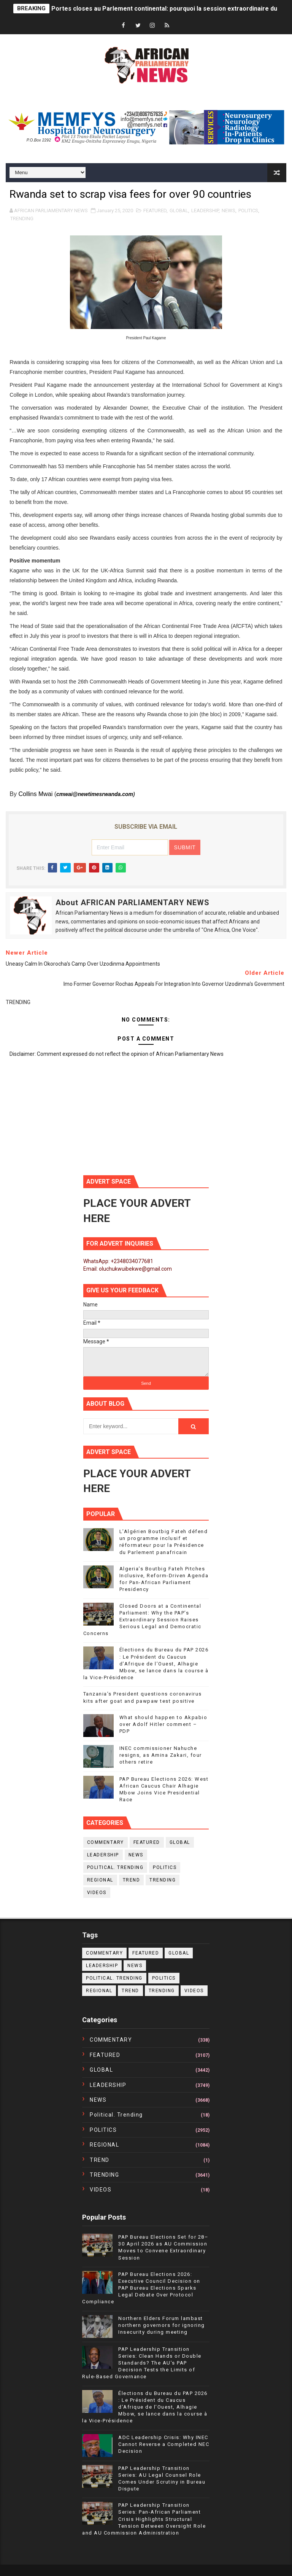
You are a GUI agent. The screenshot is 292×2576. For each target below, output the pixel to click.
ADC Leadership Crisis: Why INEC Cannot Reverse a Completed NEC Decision (163, 2444)
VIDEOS (96, 1892)
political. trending (115, 1867)
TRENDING (21, 218)
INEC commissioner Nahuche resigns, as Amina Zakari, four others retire (160, 1755)
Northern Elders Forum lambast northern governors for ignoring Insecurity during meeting (161, 2325)
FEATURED (155, 210)
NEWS (228, 210)
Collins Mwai (35, 794)
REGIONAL (100, 1880)
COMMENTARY (105, 1842)
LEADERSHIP (205, 210)
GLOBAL (179, 210)
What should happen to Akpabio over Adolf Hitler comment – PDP (163, 1724)
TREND (131, 1880)
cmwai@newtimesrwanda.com (94, 794)
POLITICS (248, 210)
